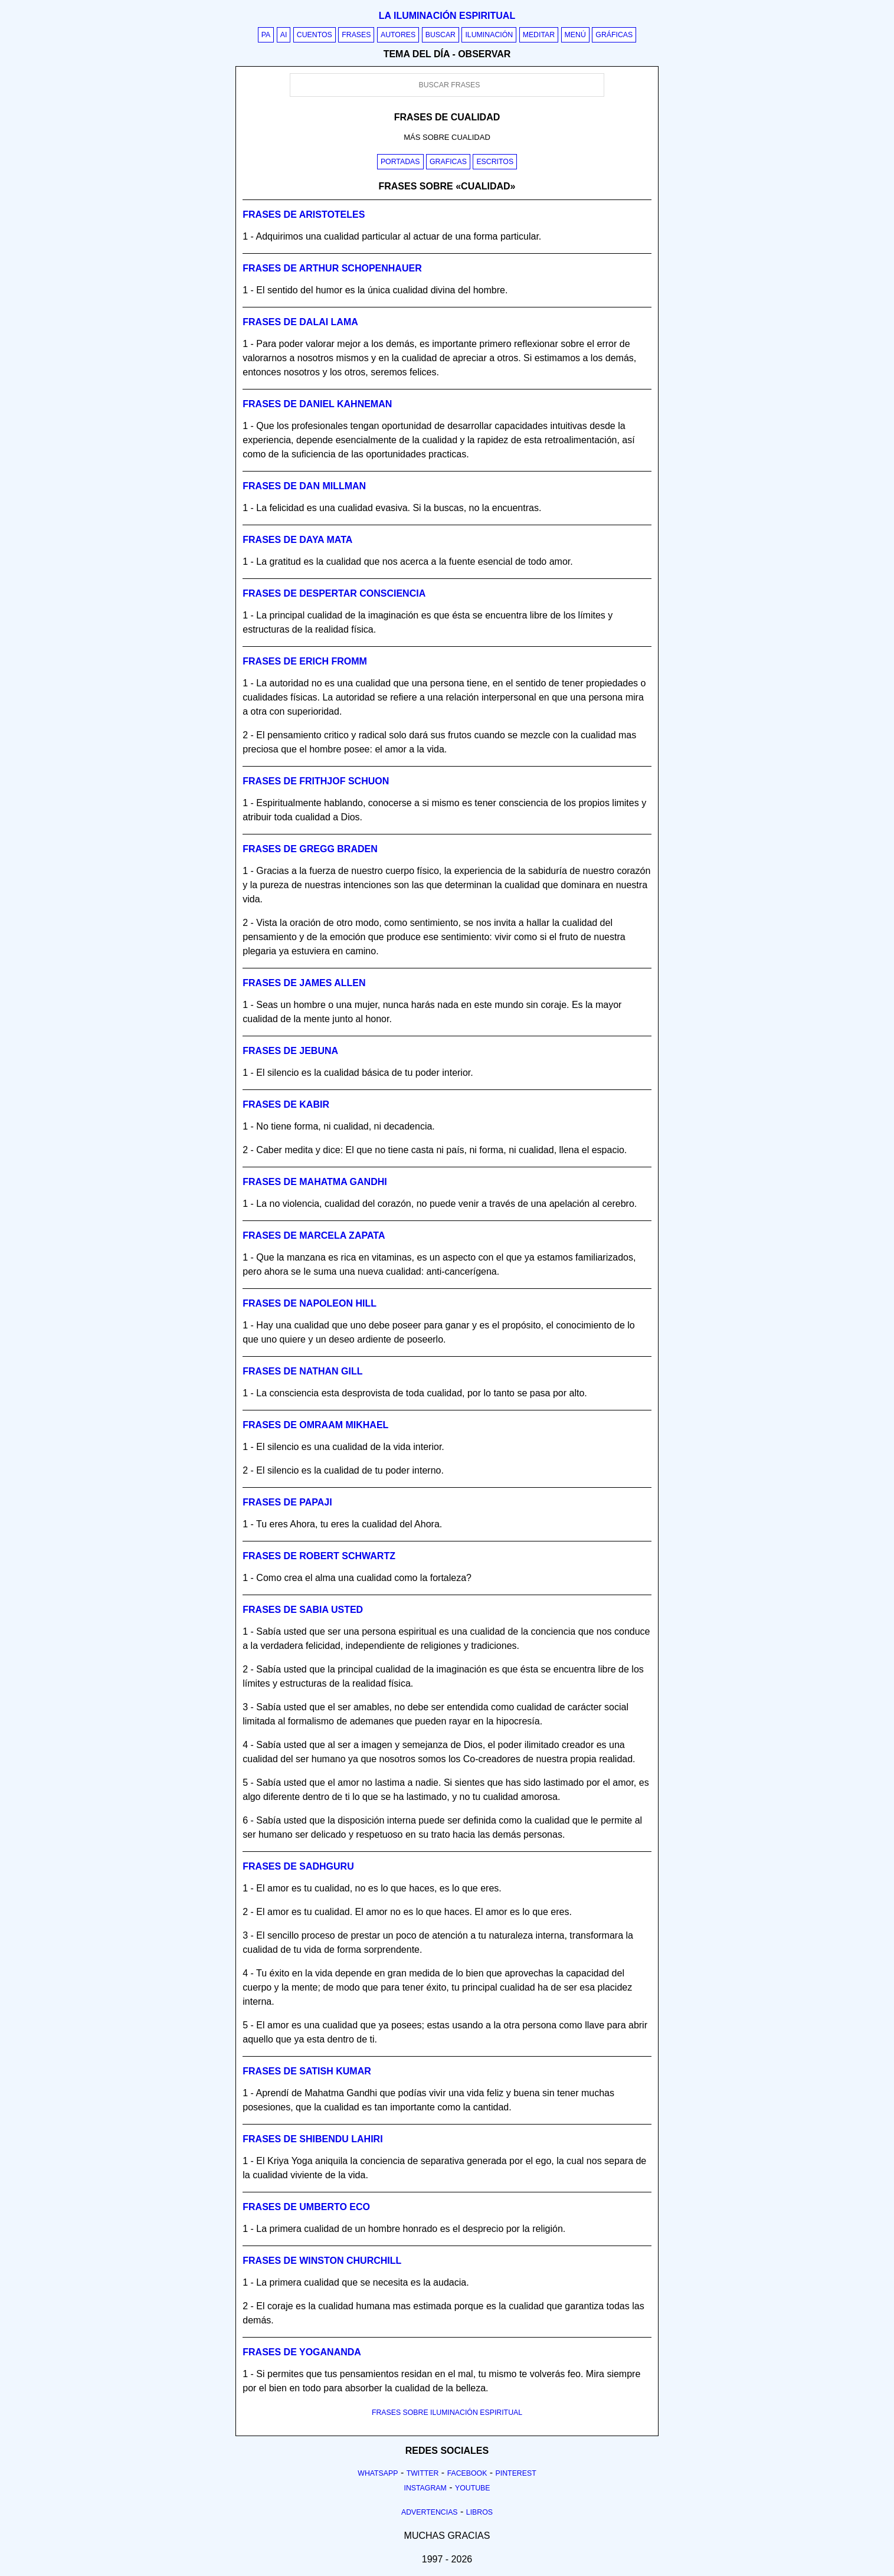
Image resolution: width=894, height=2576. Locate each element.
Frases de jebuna (290, 1051)
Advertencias (429, 2512)
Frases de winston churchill (322, 2261)
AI (283, 35)
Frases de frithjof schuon (316, 781)
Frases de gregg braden (310, 849)
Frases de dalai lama (300, 322)
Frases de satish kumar (307, 2071)
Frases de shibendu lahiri (312, 2139)
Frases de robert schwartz (319, 1556)
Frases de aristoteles (304, 215)
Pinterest (516, 2473)
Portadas (400, 162)
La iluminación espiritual (447, 16)
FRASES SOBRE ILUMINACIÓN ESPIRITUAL (447, 2412)
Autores (398, 35)
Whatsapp (378, 2473)
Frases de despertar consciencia (334, 593)
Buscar (440, 35)
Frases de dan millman (304, 486)
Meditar (539, 35)
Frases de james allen (304, 983)
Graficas (448, 162)
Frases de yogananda (302, 2352)
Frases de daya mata (297, 540)
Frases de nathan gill (302, 1371)
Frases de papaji (287, 1502)
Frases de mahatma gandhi (315, 1182)
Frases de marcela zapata (314, 1235)
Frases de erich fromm (305, 661)
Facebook (467, 2473)
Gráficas (614, 35)
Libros (479, 2512)
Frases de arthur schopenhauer (332, 268)
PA (266, 35)
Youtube (472, 2488)
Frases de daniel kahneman (317, 404)
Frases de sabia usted (303, 1610)
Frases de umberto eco (306, 2207)
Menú (575, 35)
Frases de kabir (286, 1104)
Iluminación (489, 35)
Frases (356, 35)
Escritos (494, 162)
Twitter (423, 2473)
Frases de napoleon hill (309, 1303)
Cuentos (314, 35)
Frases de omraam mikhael (315, 1425)
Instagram (425, 2488)
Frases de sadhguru (298, 1866)
